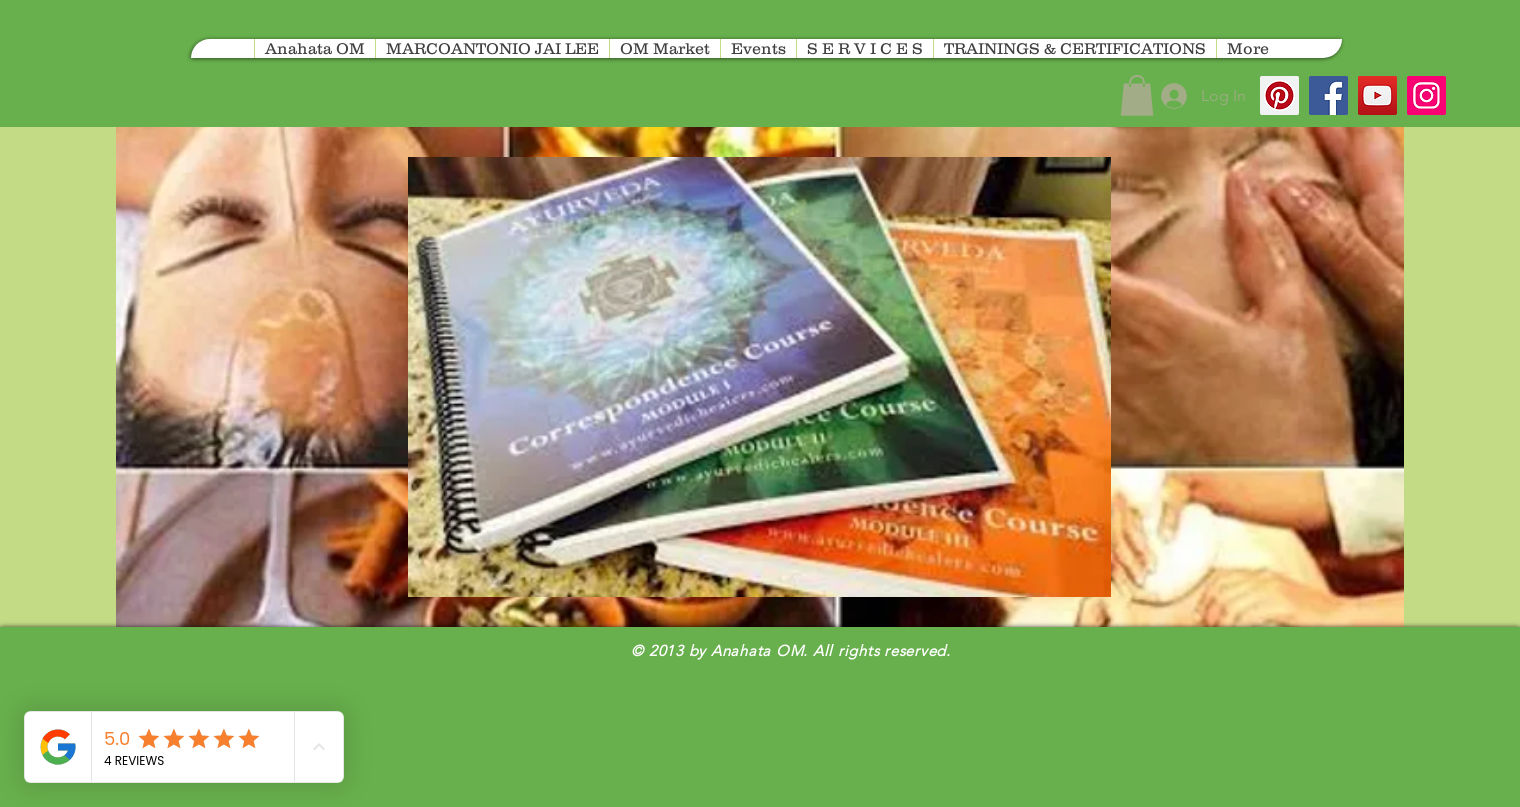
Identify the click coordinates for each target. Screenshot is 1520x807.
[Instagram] (1426, 95)
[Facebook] (1328, 95)
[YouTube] (1377, 95)
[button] (1137, 95)
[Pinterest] (1279, 95)
